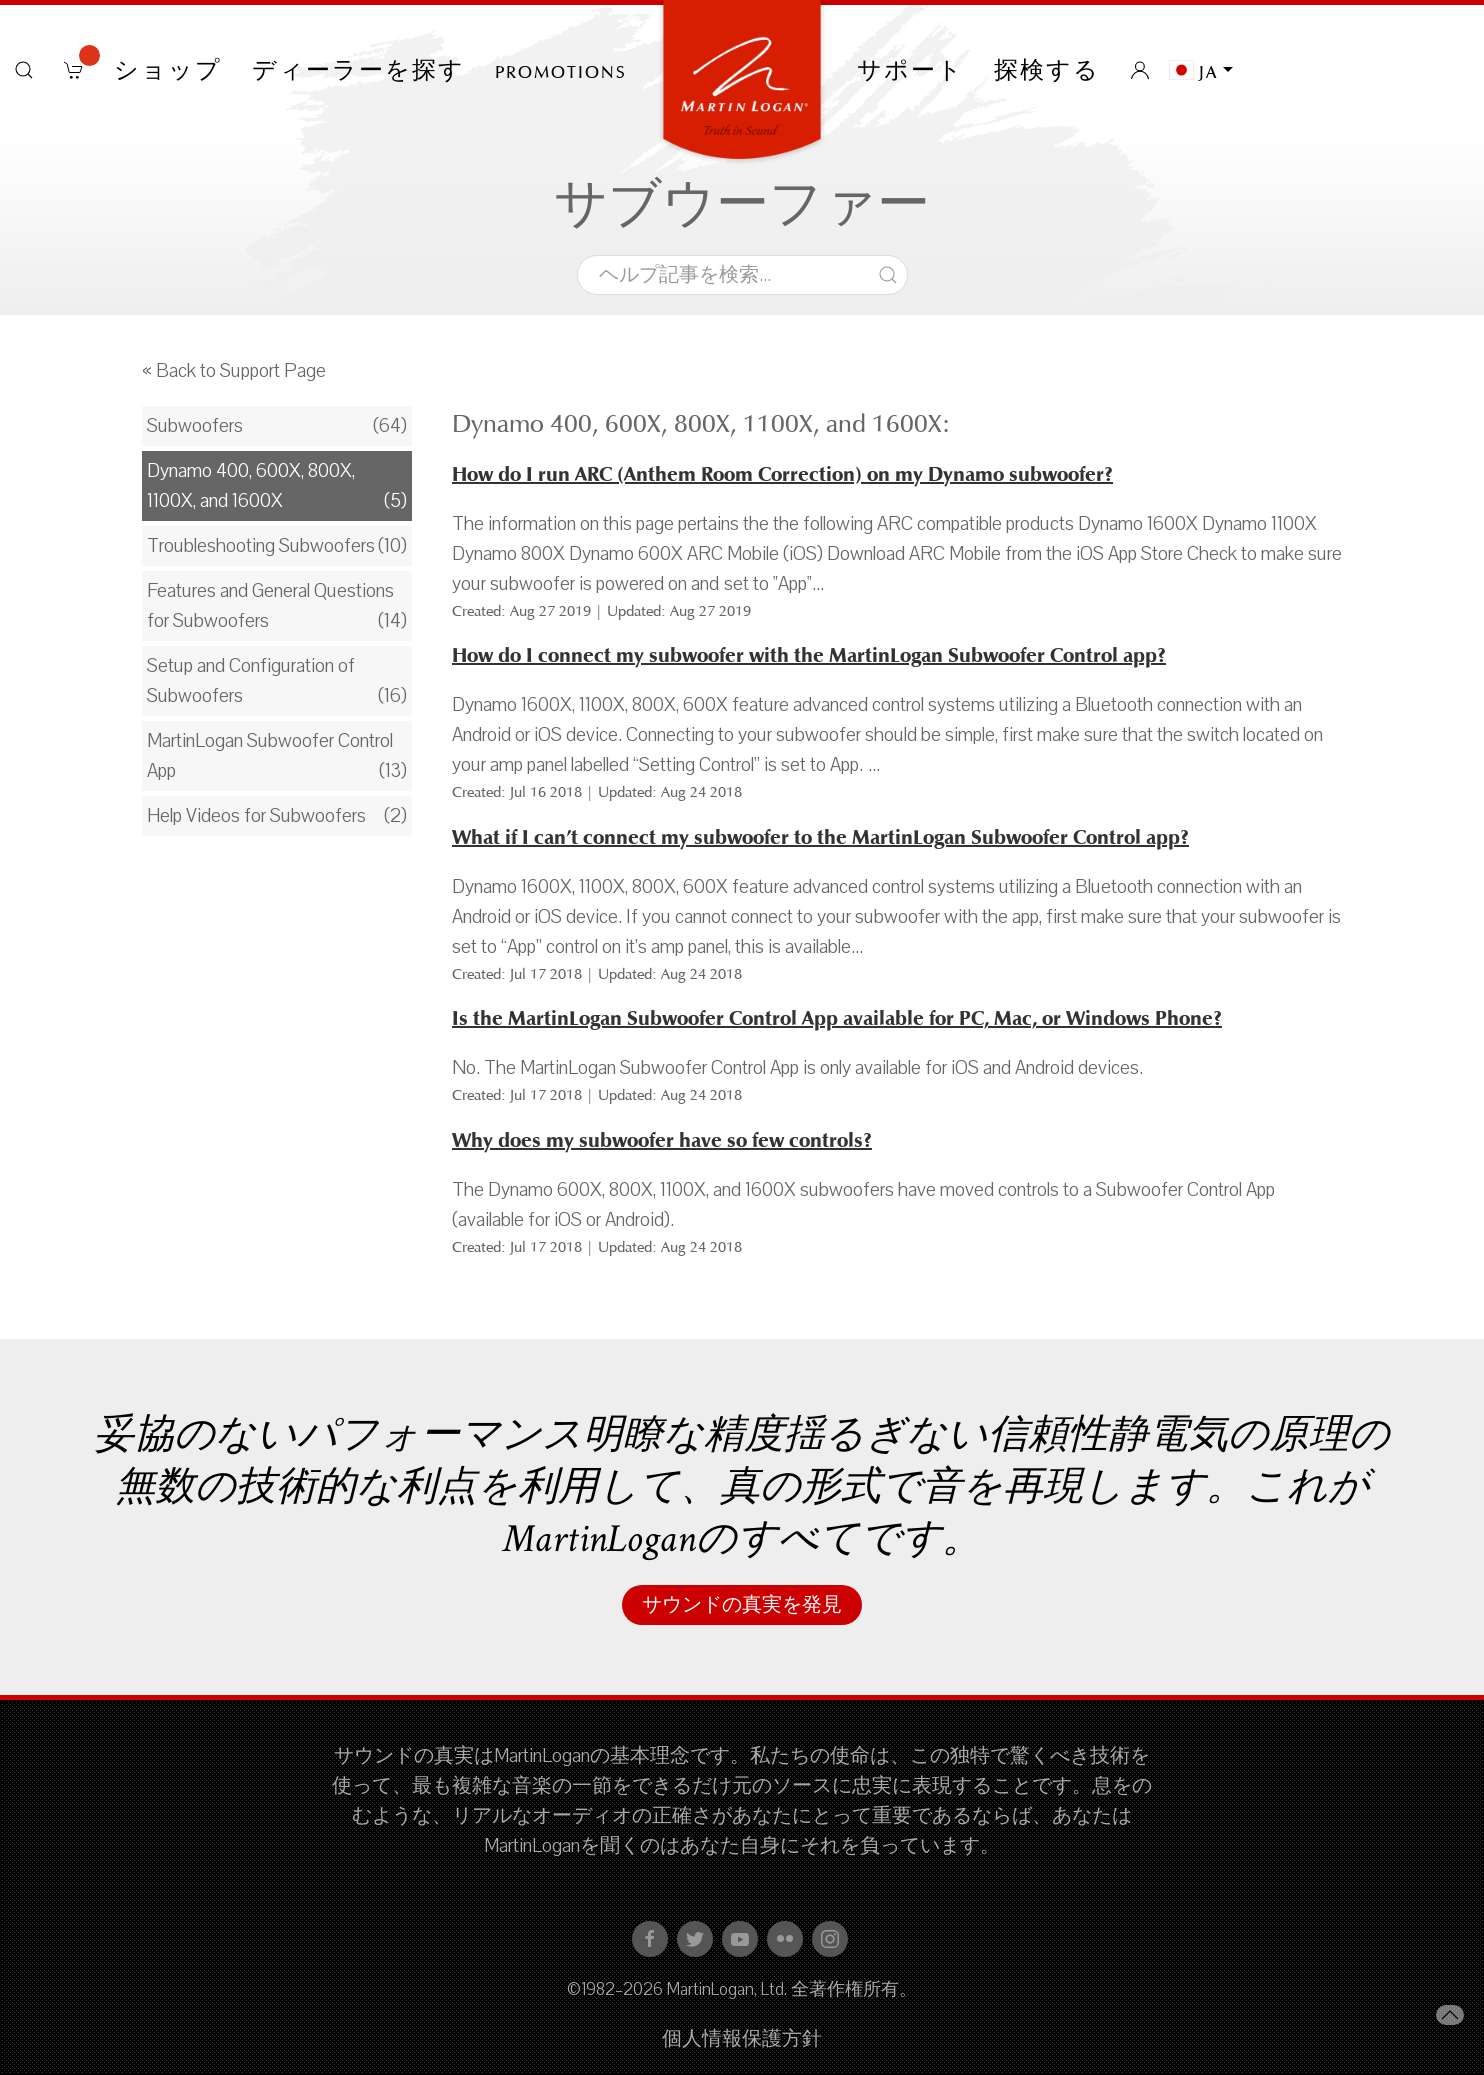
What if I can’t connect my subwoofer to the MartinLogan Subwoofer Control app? (820, 837)
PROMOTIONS (561, 70)
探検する (1047, 70)
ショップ (168, 70)
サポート (910, 70)
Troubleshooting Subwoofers (261, 546)
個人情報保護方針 (742, 2039)
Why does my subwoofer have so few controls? (662, 1140)
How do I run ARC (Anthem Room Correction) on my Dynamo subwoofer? (782, 474)
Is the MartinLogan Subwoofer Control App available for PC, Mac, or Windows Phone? (837, 1018)
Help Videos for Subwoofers (256, 816)
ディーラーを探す (358, 70)
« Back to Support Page (234, 371)
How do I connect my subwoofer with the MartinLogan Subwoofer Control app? (809, 655)
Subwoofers (195, 426)
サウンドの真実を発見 (742, 1605)
